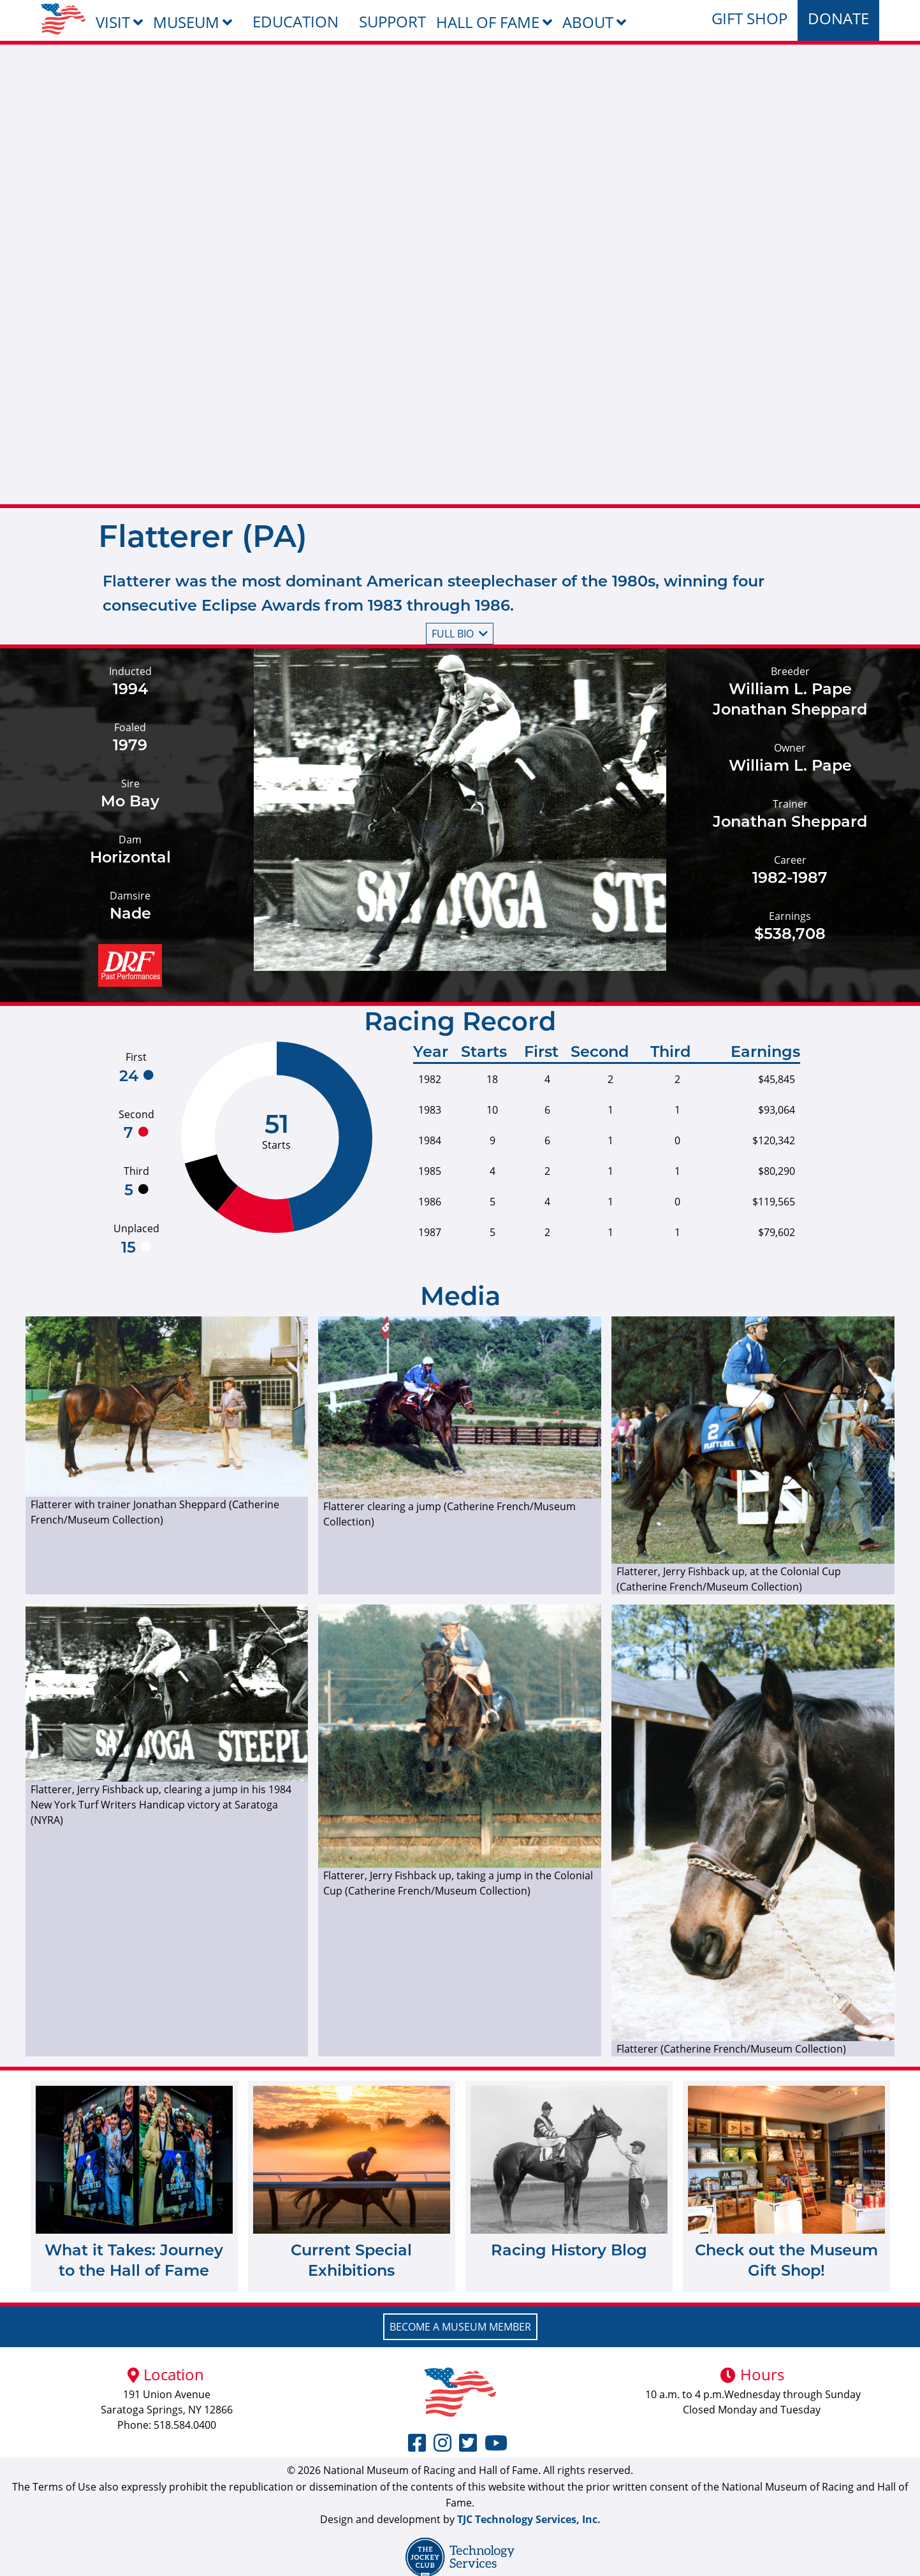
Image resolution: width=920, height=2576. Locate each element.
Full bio (460, 634)
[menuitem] (63, 19)
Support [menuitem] (392, 21)
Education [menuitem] (295, 21)
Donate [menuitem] (838, 18)
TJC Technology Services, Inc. (529, 2519)
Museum (186, 22)
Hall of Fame (487, 22)
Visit (113, 22)
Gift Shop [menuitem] (749, 18)
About (587, 22)
